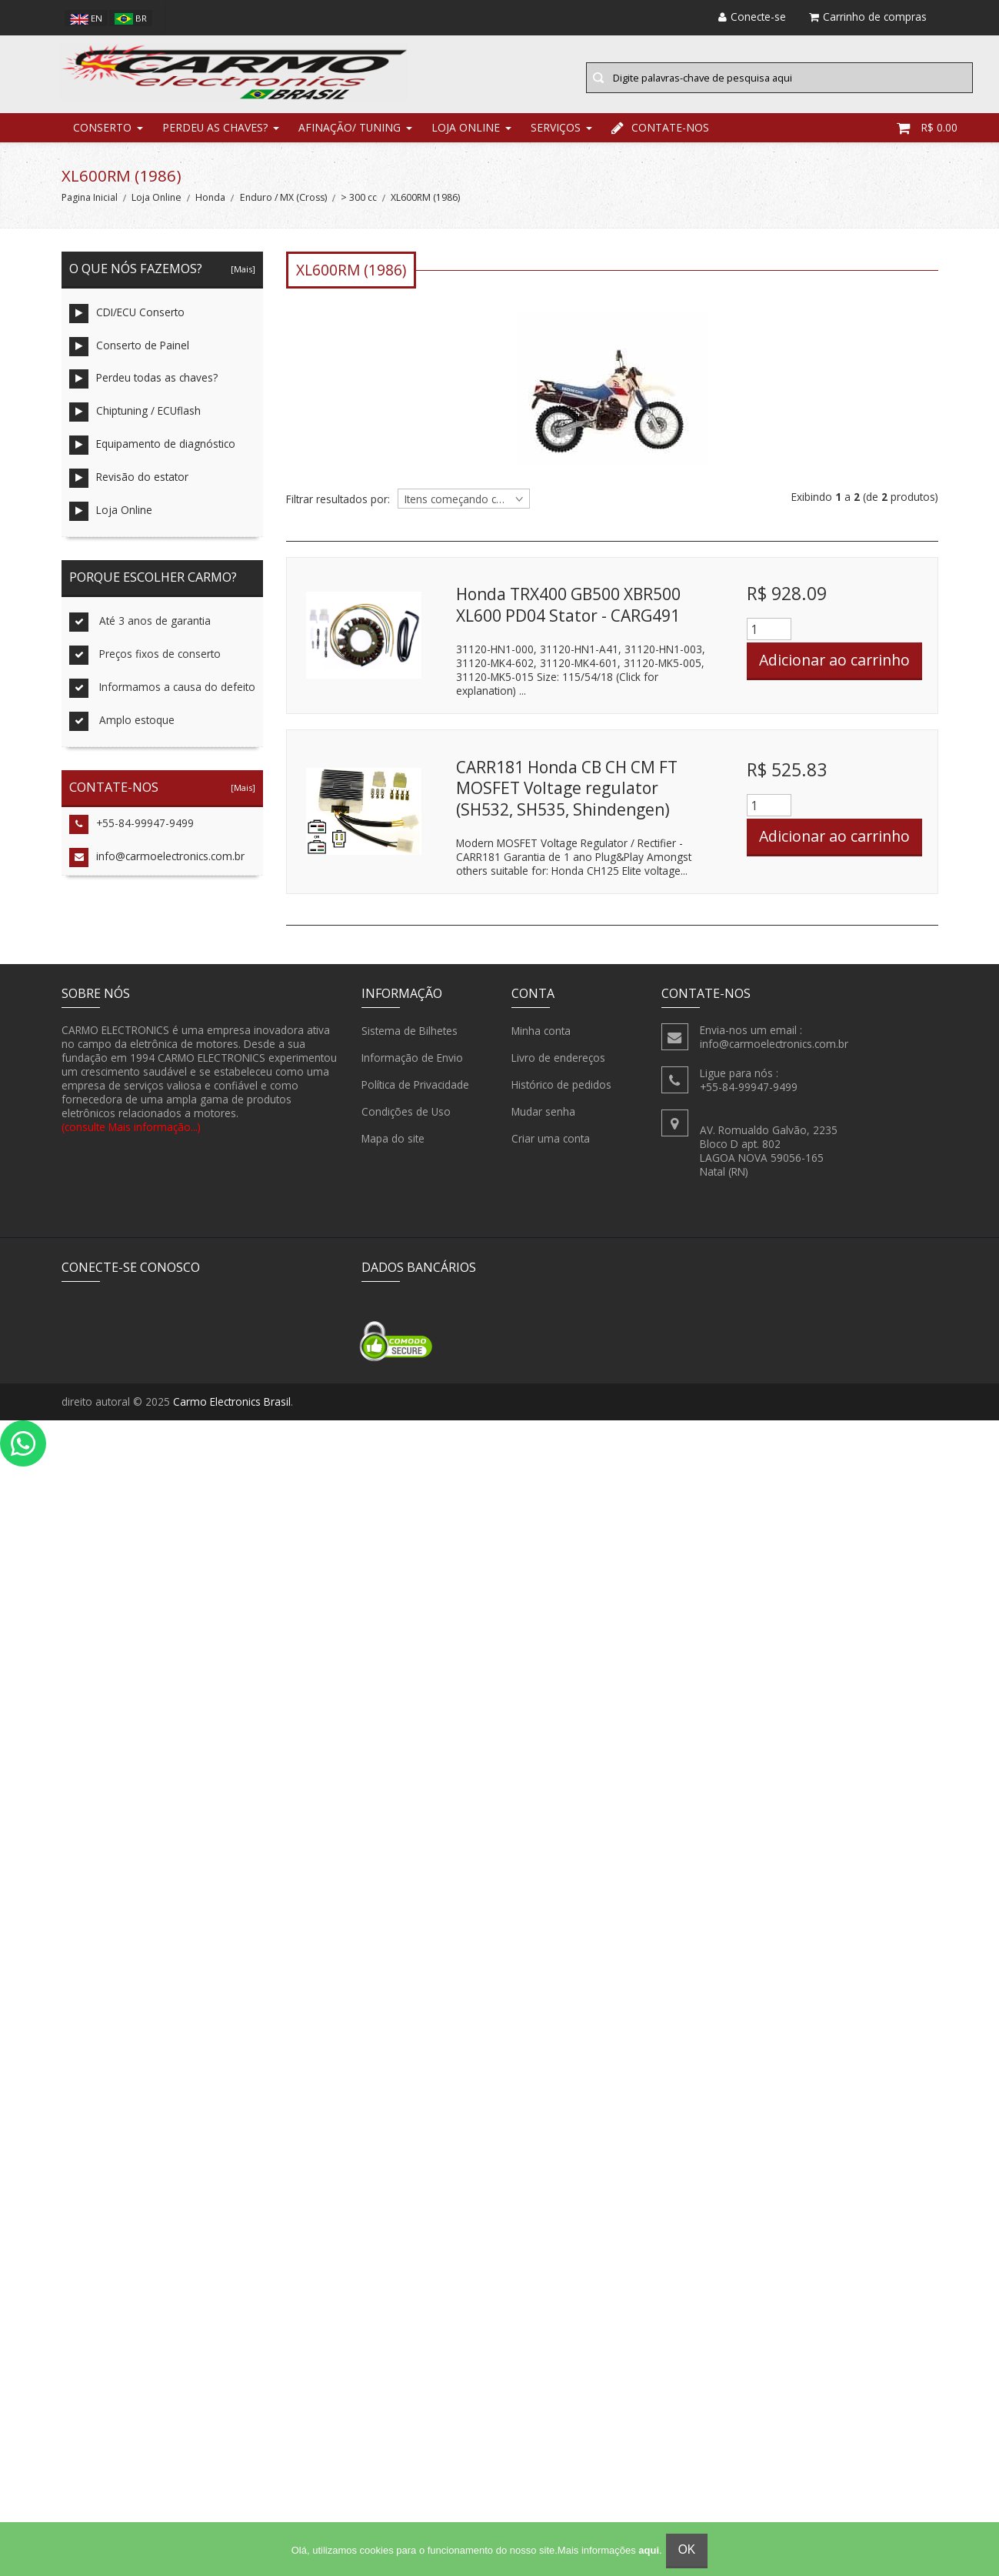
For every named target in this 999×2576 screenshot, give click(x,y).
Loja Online (465, 134)
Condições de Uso (406, 1118)
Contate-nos (660, 134)
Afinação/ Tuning (349, 134)
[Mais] (240, 276)
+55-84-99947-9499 (131, 832)
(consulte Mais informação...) (131, 1133)
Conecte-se (752, 16)
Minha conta (541, 1037)
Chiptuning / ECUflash (135, 419)
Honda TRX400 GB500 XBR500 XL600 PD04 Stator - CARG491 (568, 612)
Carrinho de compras (868, 16)
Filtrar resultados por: (338, 506)
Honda (210, 205)
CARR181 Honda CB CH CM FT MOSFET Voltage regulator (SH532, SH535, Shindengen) (567, 795)
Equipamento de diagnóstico (152, 452)
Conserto (102, 134)
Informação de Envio (412, 1064)
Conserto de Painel (129, 353)
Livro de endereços (558, 1064)
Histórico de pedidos (561, 1091)
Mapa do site (393, 1145)
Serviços (556, 134)
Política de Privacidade (415, 1091)
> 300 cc (359, 205)
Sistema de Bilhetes (409, 1037)
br (131, 18)
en (86, 18)
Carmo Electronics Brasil (232, 1409)
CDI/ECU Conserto (127, 320)
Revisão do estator (128, 486)
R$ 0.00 (927, 134)
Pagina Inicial (90, 205)
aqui (648, 2550)
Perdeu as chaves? (215, 134)
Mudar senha (543, 1118)
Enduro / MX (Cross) (283, 205)
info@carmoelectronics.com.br (157, 865)
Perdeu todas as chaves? (143, 386)
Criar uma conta (550, 1145)
